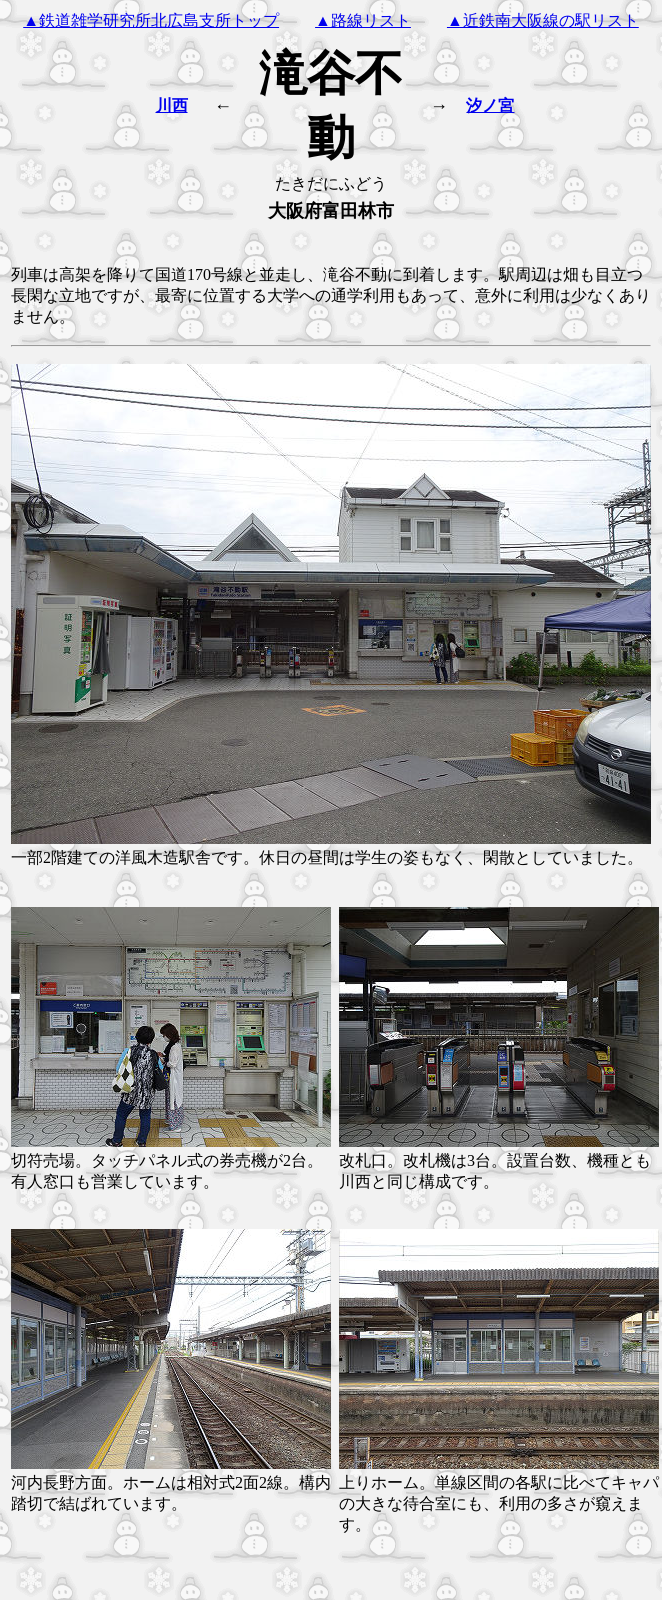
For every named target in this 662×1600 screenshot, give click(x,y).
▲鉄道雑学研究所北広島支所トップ (151, 20)
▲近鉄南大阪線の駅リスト (543, 20)
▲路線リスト (363, 20)
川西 (172, 105)
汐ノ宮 (490, 105)
